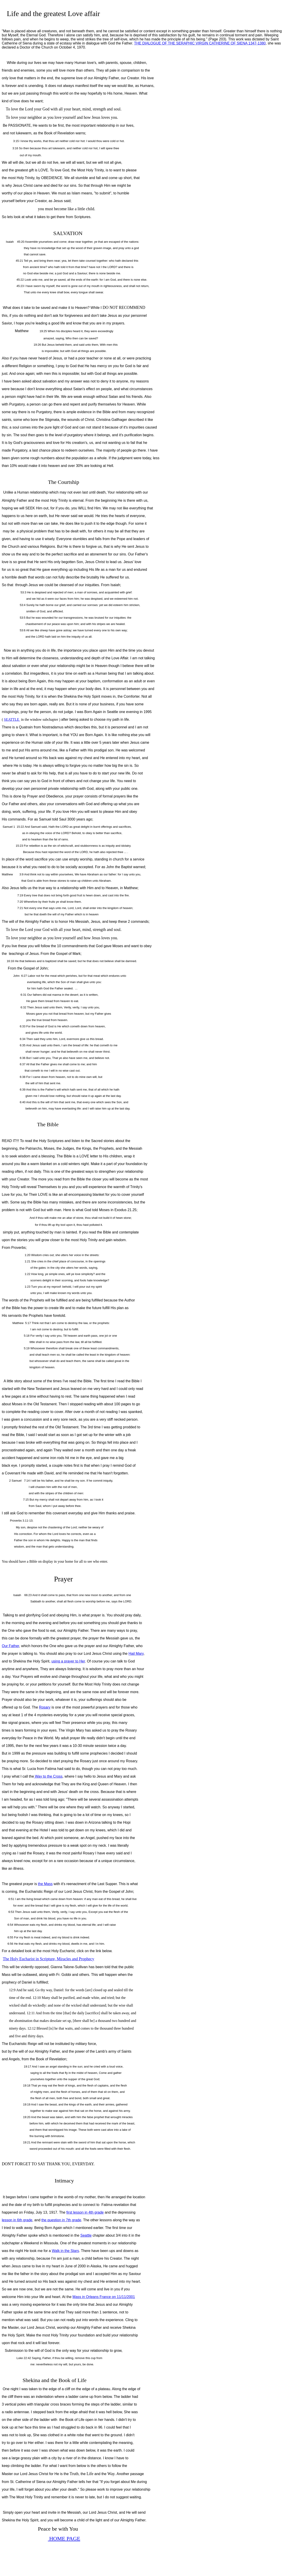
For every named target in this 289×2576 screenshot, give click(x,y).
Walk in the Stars (65, 2251)
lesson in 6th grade (17, 2220)
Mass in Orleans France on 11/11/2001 (103, 2297)
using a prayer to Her (68, 1661)
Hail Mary (135, 1653)
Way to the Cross (48, 1776)
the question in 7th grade (61, 2220)
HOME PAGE (64, 2538)
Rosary (45, 1707)
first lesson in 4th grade (85, 2212)
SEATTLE (12, 719)
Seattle (86, 2235)
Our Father (10, 1646)
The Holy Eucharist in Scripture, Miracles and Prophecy (48, 1959)
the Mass (45, 1884)
